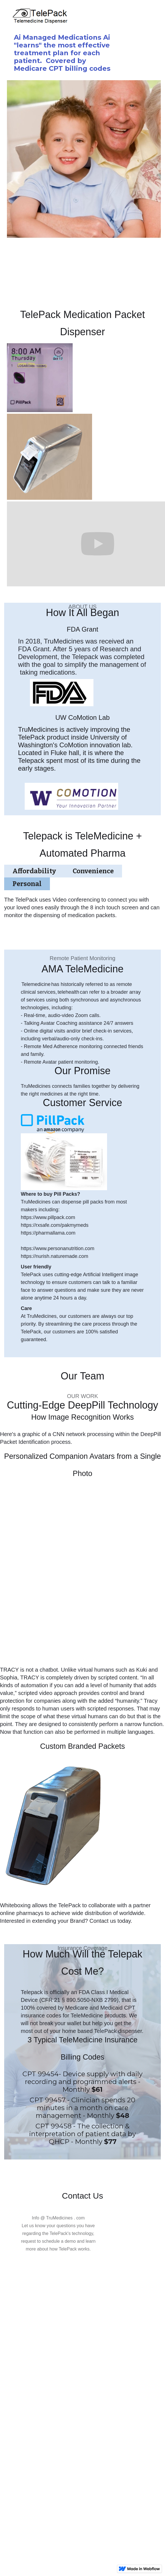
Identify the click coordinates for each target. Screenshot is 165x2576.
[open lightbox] (40, 377)
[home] (78, 17)
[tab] (34, 871)
